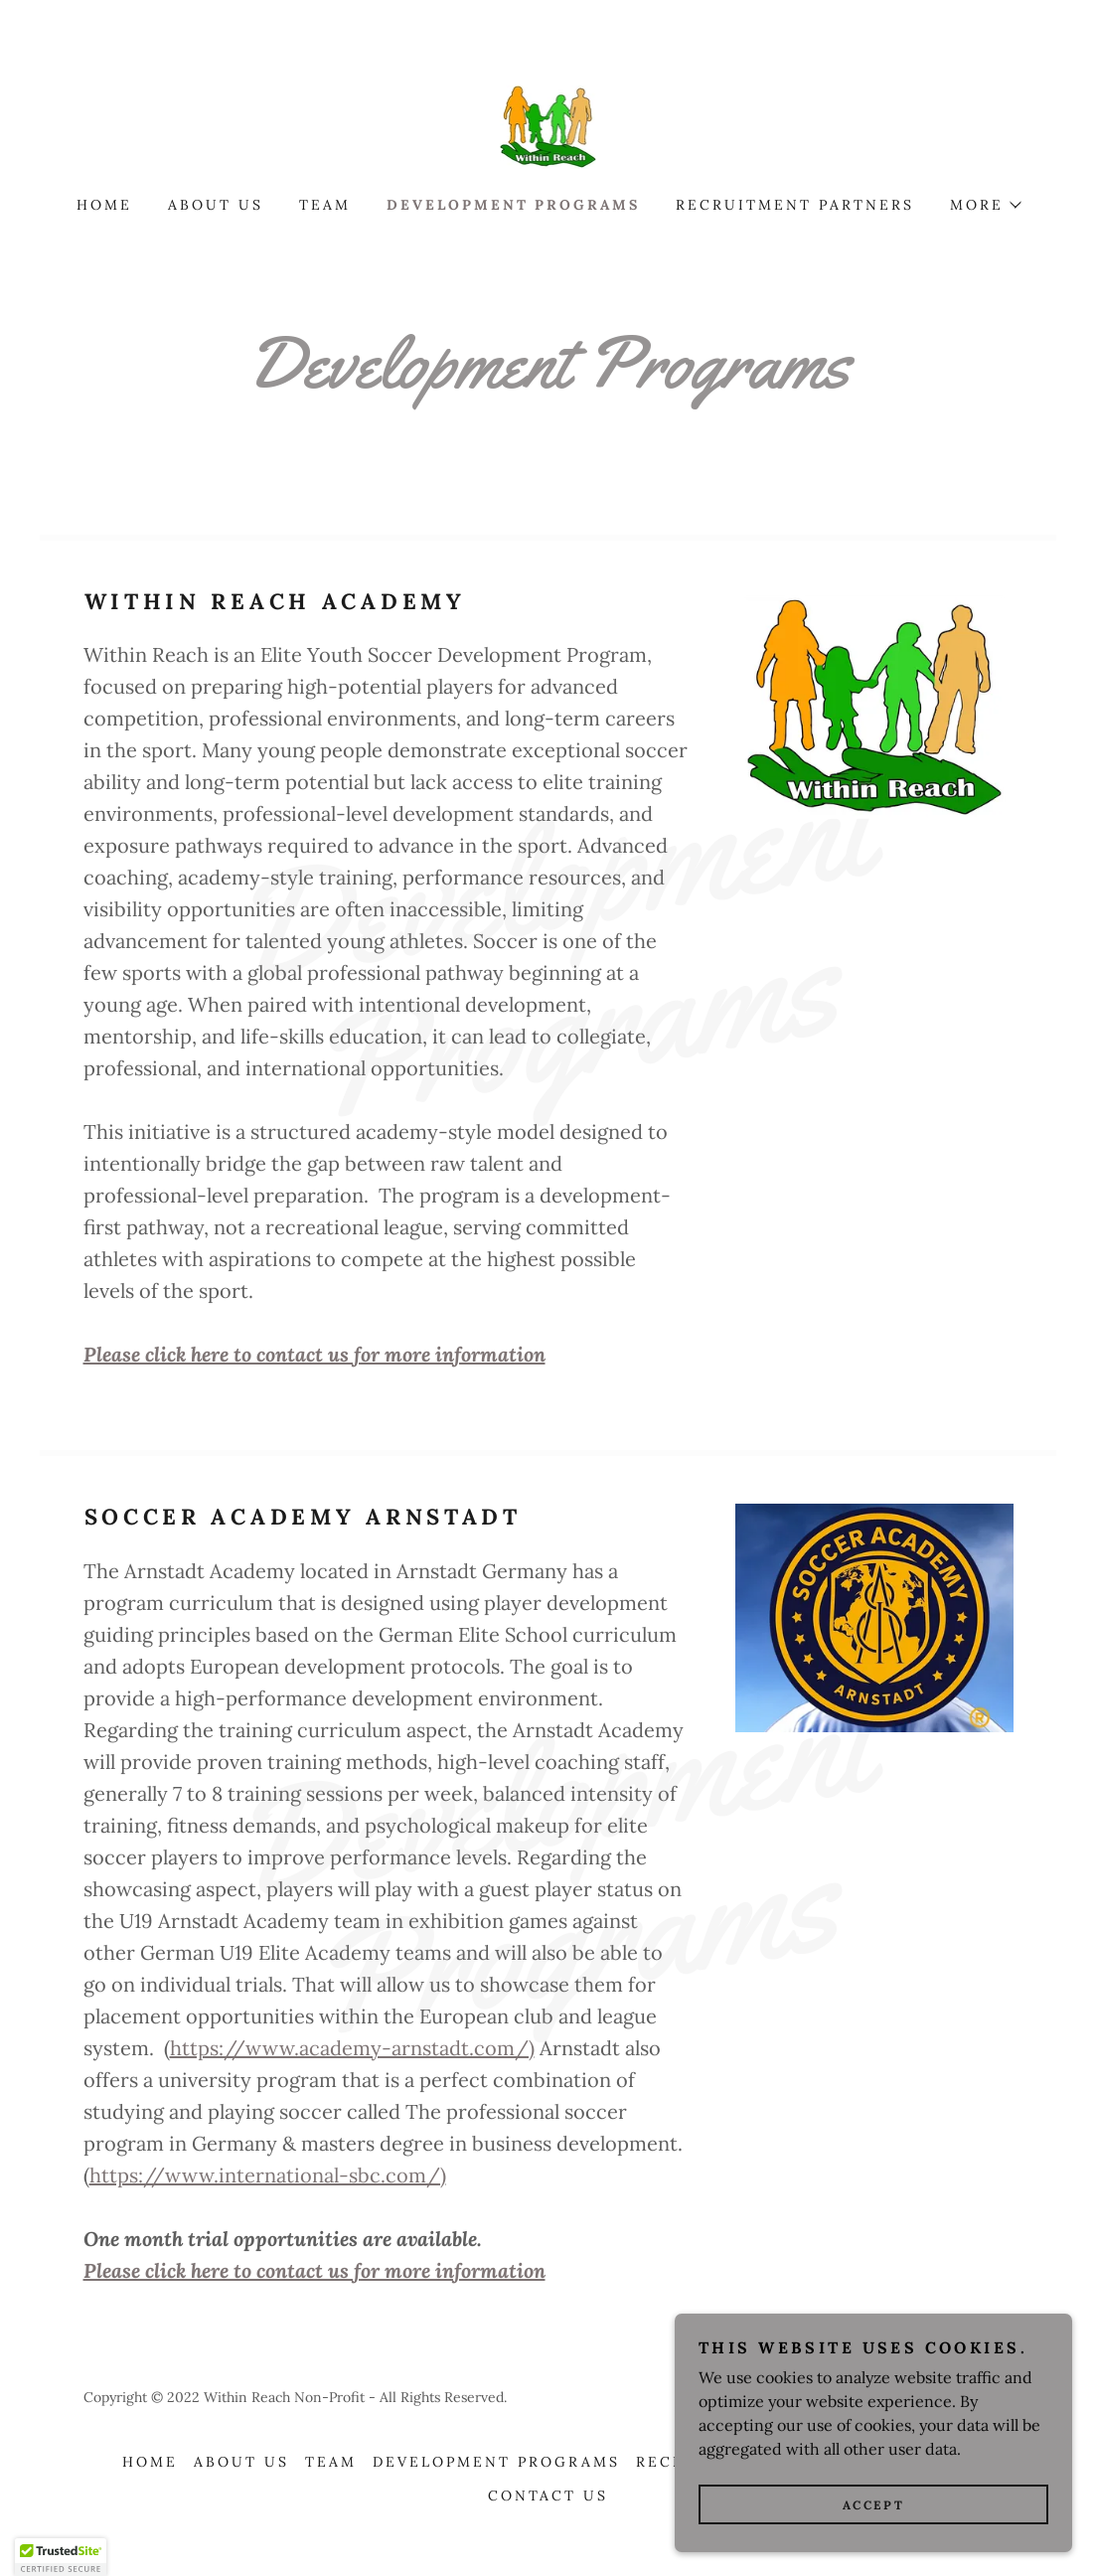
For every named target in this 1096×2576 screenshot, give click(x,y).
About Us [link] (215, 205)
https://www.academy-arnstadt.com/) (352, 2047)
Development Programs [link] (514, 205)
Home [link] (104, 205)
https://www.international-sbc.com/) (267, 2175)
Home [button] (150, 2462)
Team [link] (325, 205)
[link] (548, 125)
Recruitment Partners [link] (795, 205)
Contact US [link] (548, 2495)
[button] (984, 205)
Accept (873, 2531)
